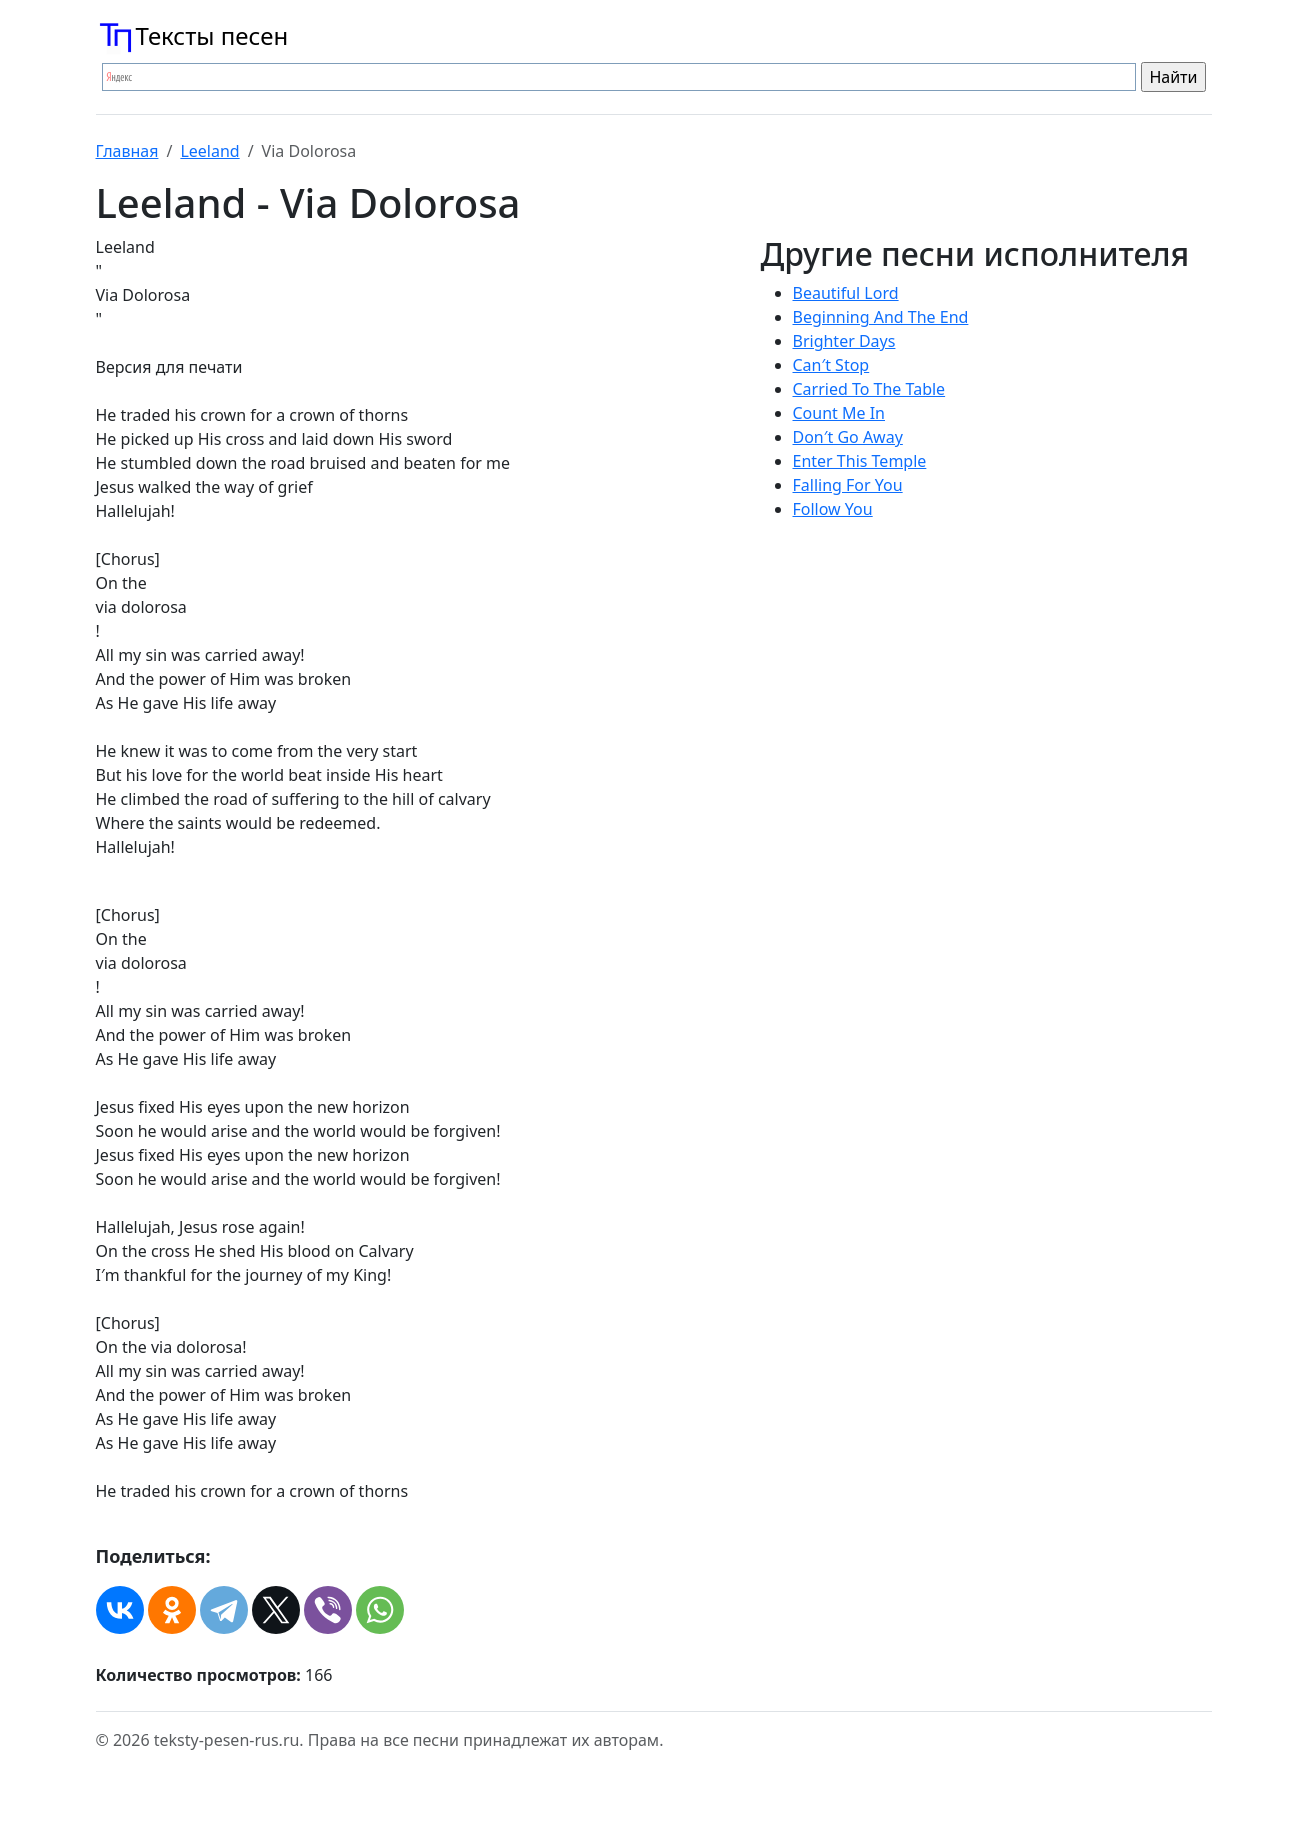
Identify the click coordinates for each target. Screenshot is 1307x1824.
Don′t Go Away (848, 437)
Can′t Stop (831, 365)
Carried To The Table (869, 389)
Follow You (833, 509)
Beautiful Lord (846, 293)
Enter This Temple (860, 461)
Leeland (209, 151)
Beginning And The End (881, 317)
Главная (127, 151)
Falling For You (848, 485)
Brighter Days (844, 341)
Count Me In (839, 413)
